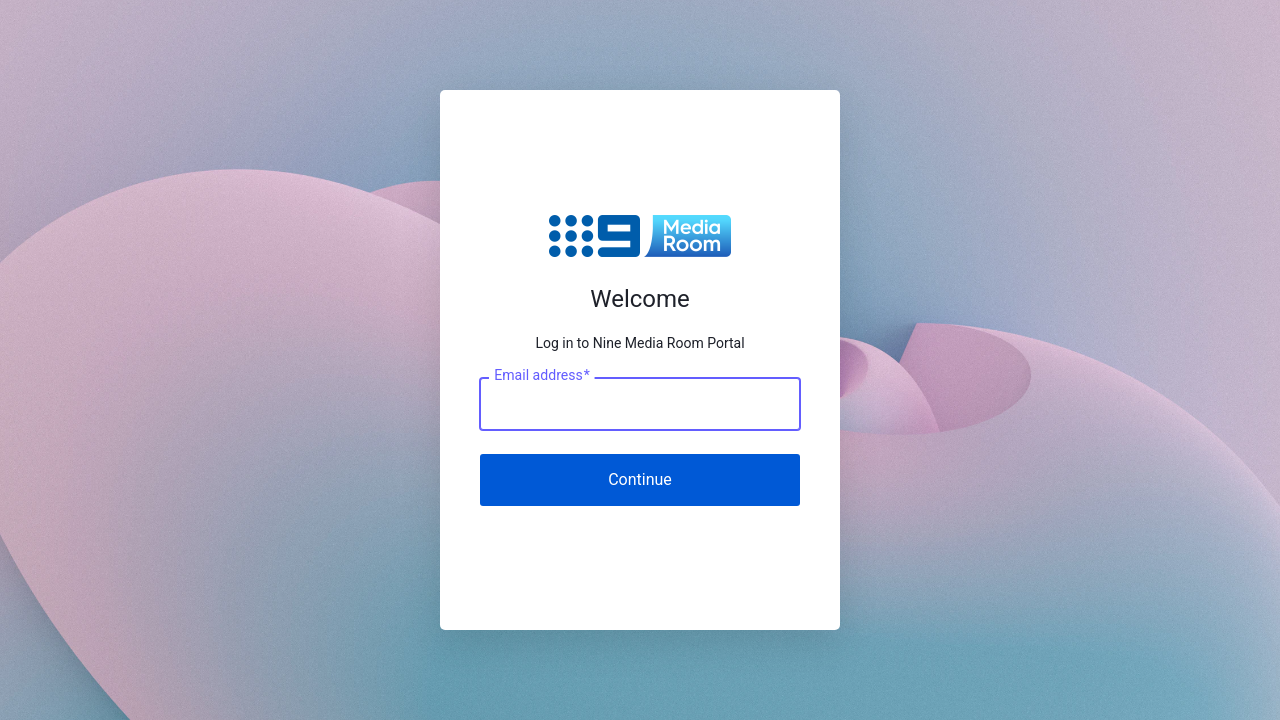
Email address (541, 375)
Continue (640, 479)
